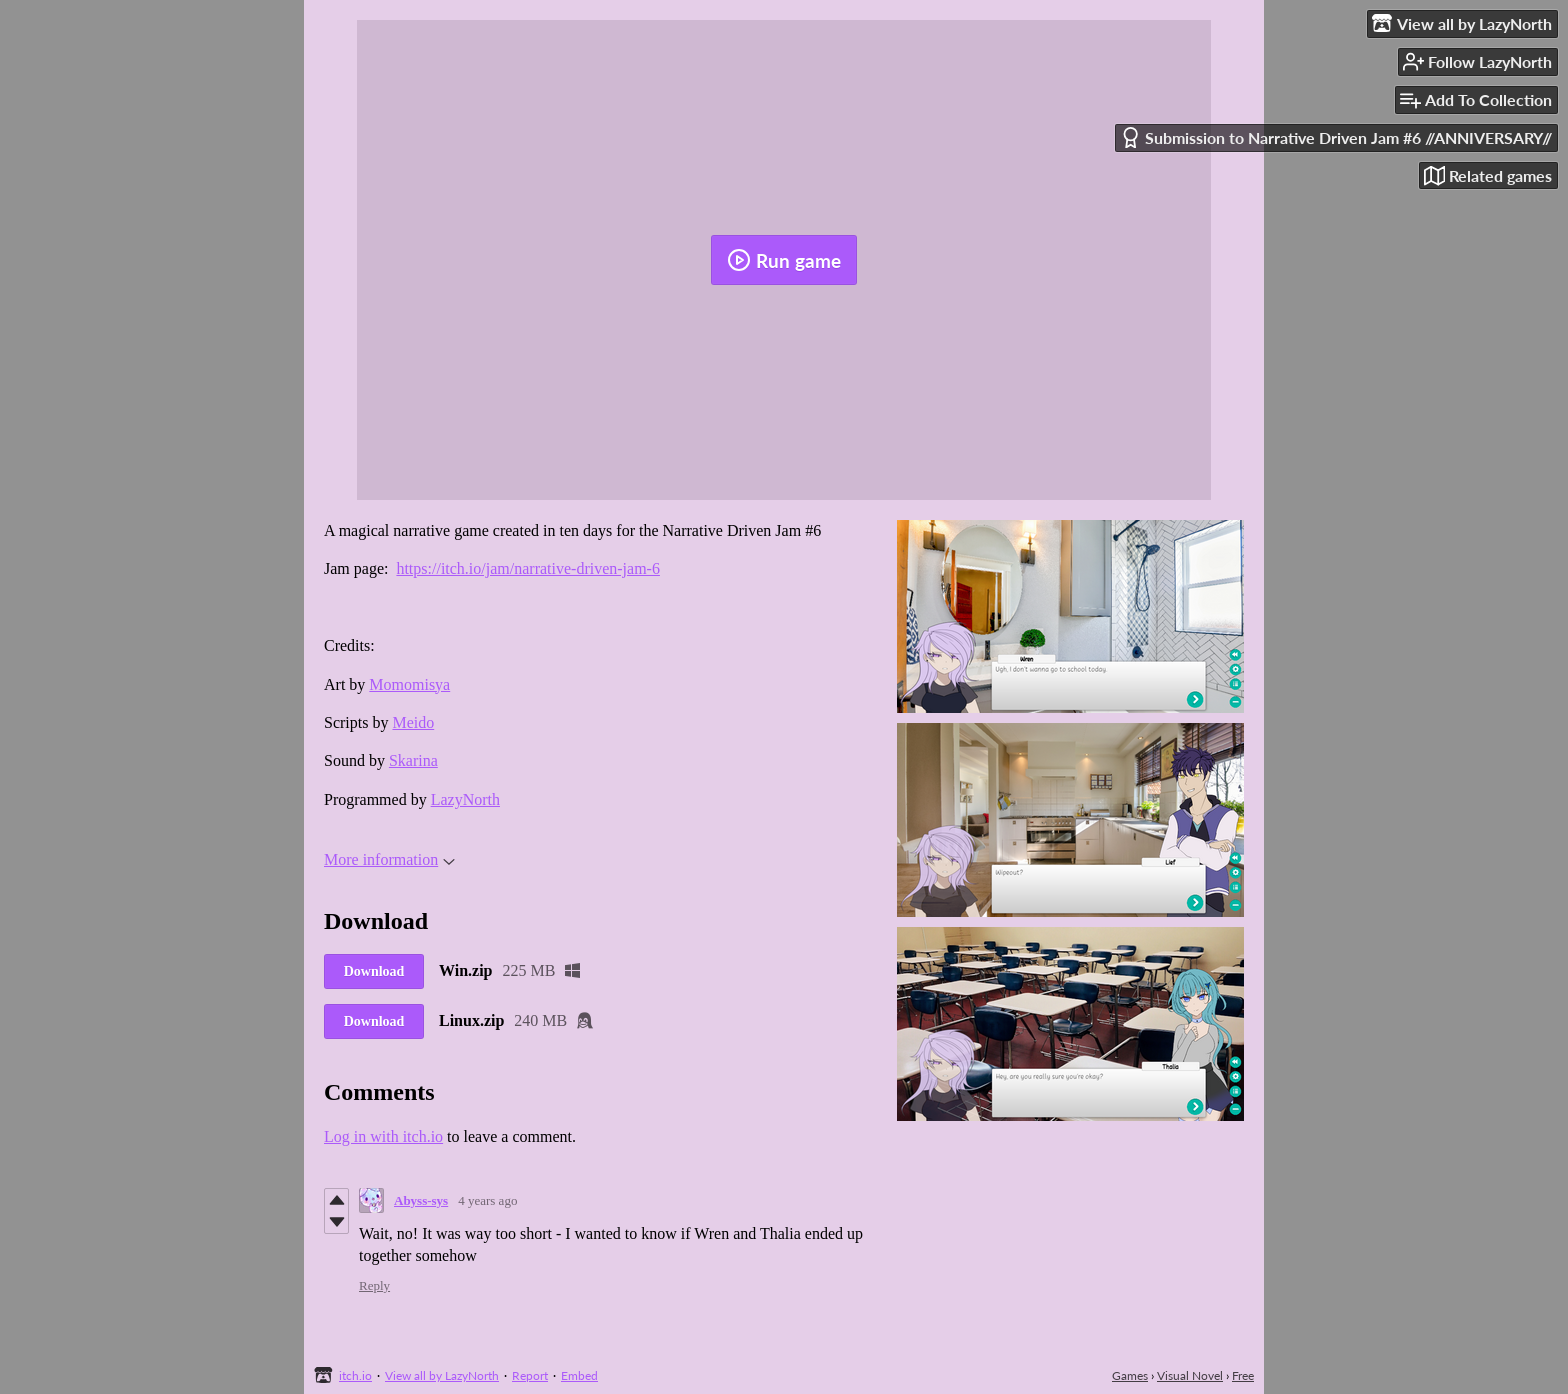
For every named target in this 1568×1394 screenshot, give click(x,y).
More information (389, 859)
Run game (784, 260)
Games (1130, 1375)
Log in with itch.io (383, 1136)
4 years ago (487, 1200)
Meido (413, 722)
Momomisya (409, 684)
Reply (374, 1285)
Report (530, 1375)
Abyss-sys (421, 1200)
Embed (579, 1375)
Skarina (413, 760)
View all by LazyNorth (442, 1375)
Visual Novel (1190, 1375)
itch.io (355, 1375)
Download (374, 971)
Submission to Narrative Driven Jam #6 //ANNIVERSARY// (1336, 137)
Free (1243, 1375)
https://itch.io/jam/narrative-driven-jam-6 (527, 568)
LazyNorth (465, 799)
